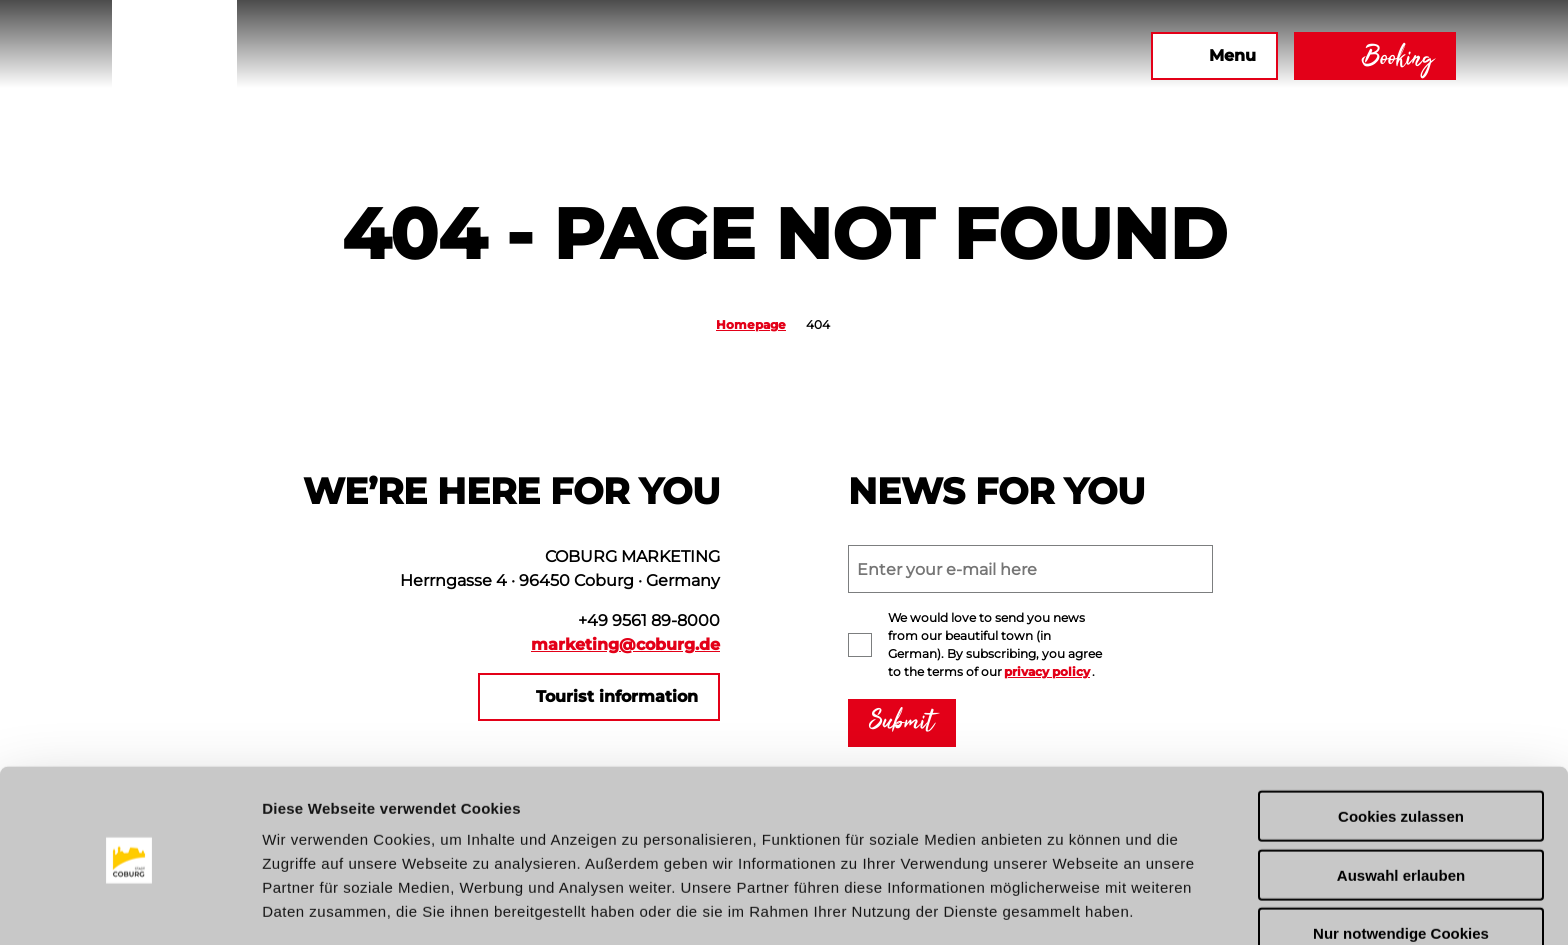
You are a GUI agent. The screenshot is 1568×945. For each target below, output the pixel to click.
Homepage (751, 324)
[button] (919, 56)
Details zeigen (1063, 905)
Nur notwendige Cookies (1401, 863)
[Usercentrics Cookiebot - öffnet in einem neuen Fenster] (129, 906)
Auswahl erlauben (1401, 804)
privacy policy (1047, 671)
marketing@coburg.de (625, 644)
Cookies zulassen (1401, 745)
